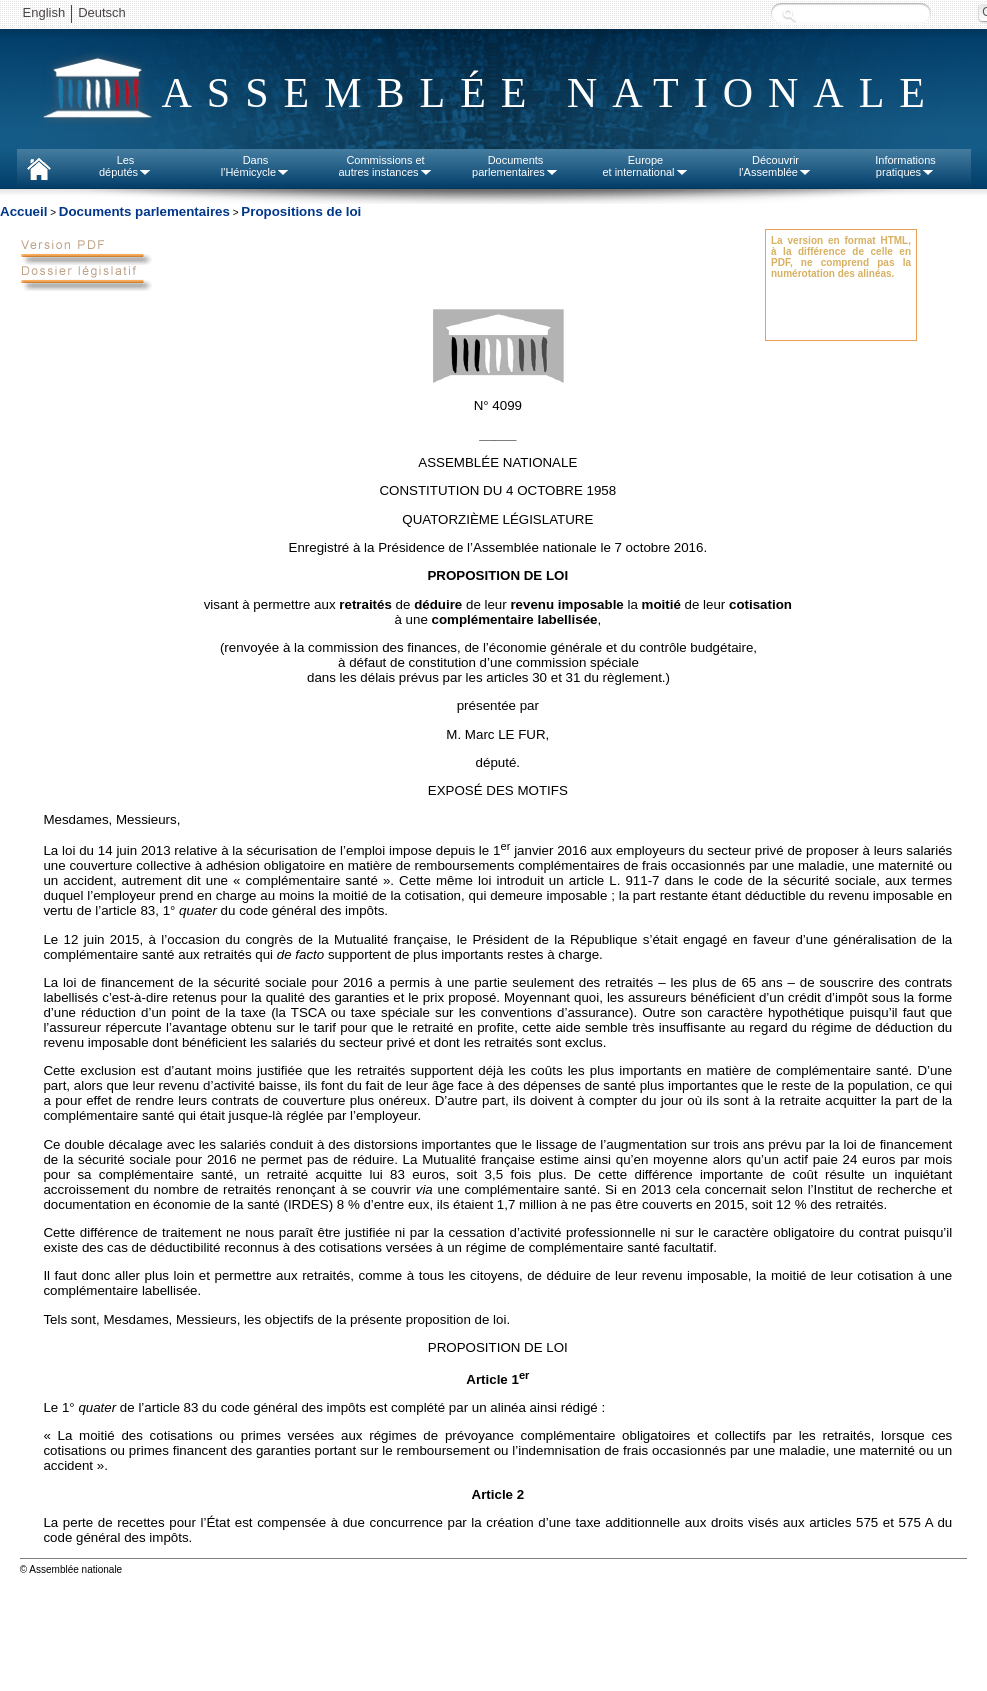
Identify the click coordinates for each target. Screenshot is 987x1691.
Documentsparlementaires (515, 166)
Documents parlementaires (144, 211)
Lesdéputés (125, 166)
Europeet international (645, 166)
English (44, 12)
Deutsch (102, 12)
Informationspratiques (905, 166)
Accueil (23, 211)
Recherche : (789, 14)
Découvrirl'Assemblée (775, 166)
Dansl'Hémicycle (255, 166)
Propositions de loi (301, 211)
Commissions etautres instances (385, 166)
